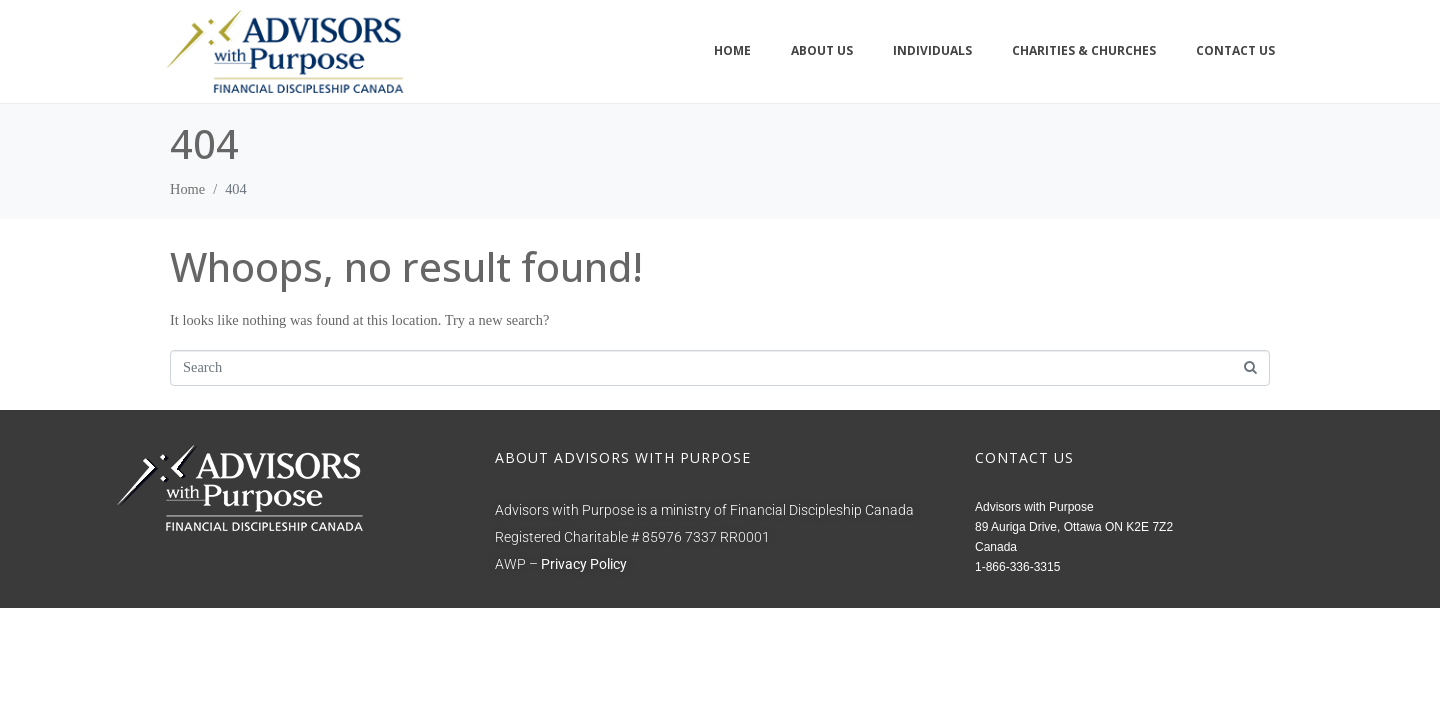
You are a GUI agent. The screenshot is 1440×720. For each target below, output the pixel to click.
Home (732, 50)
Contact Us (1235, 50)
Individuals (932, 50)
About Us (822, 50)
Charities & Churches (1084, 50)
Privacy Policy (584, 564)
